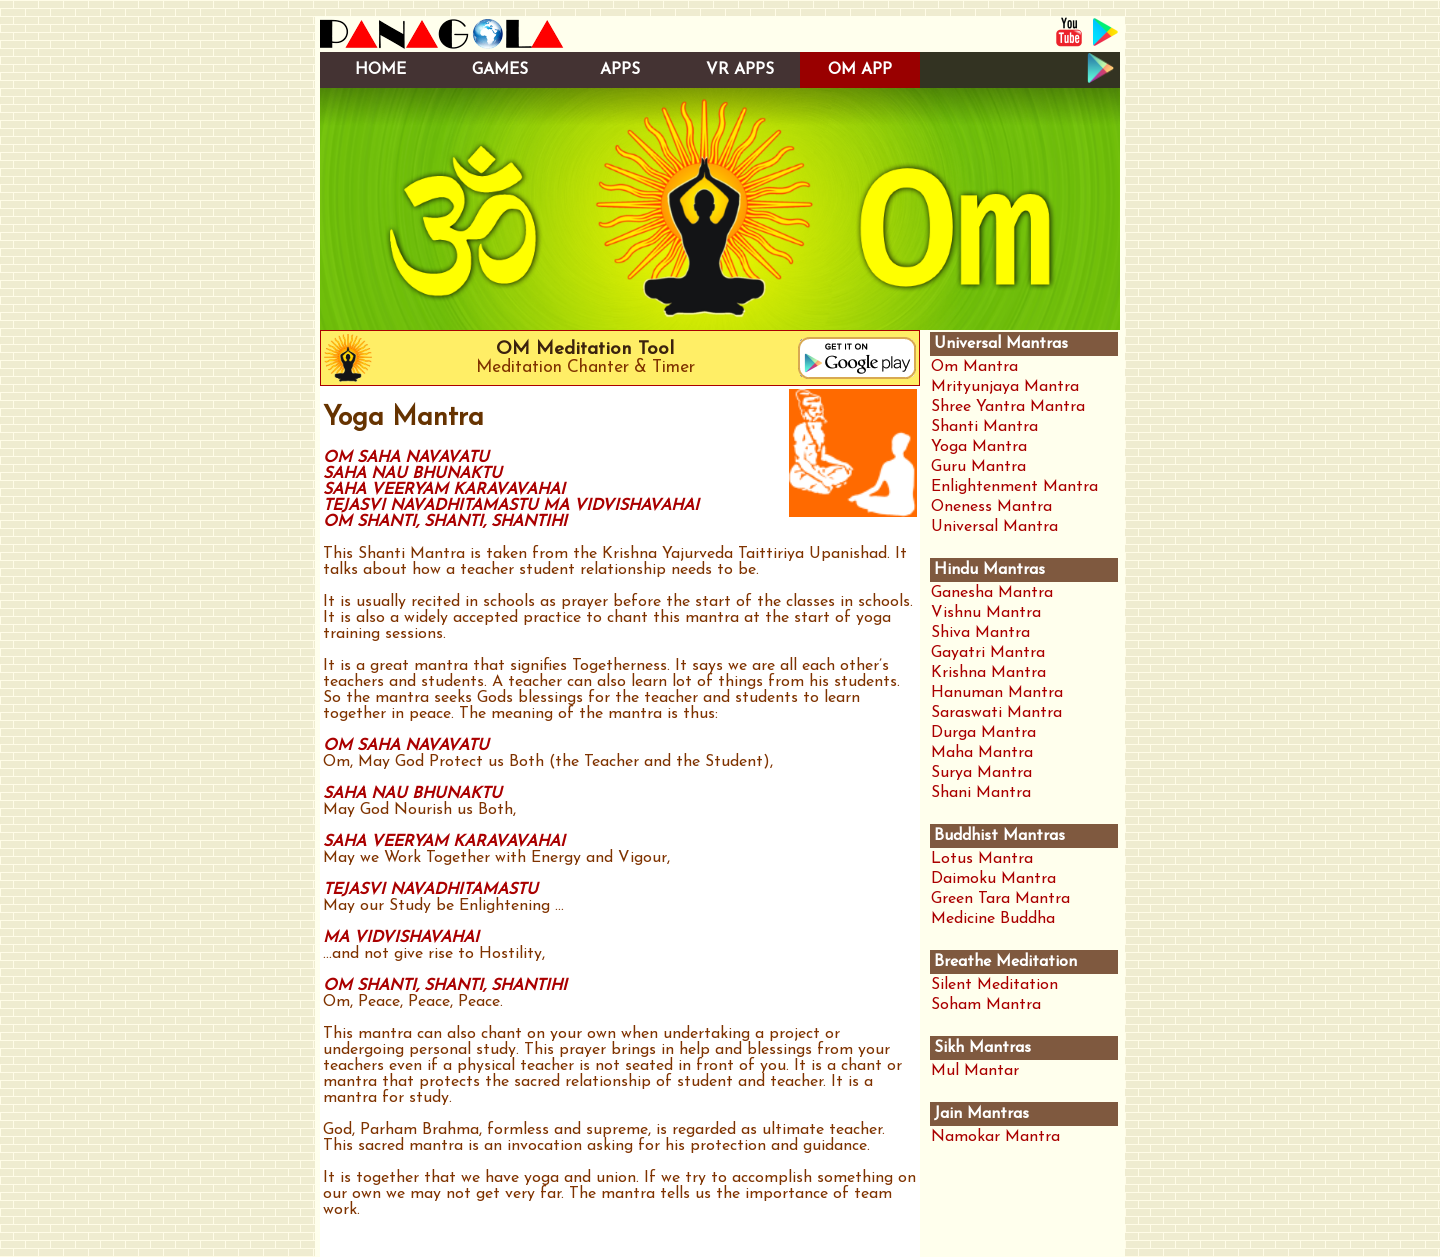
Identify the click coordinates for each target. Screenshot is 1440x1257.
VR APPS (740, 70)
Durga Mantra (983, 733)
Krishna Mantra (988, 673)
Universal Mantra (994, 527)
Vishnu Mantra (986, 613)
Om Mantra (974, 367)
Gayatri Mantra (988, 653)
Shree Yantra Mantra (1008, 407)
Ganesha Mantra (992, 593)
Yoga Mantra (979, 447)
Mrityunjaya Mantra (1005, 387)
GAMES (500, 70)
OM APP (860, 70)
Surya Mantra (981, 773)
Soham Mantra (986, 1005)
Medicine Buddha (993, 919)
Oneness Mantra (991, 507)
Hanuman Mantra (997, 693)
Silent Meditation (994, 985)
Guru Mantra (978, 467)
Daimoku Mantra (993, 879)
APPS (620, 70)
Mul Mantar (975, 1071)
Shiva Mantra (980, 633)
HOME (380, 70)
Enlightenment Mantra (1014, 487)
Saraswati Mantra (996, 713)
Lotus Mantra (982, 859)
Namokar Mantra (995, 1137)
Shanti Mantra (984, 427)
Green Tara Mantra (1000, 899)
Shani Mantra (981, 793)
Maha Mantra (982, 753)
